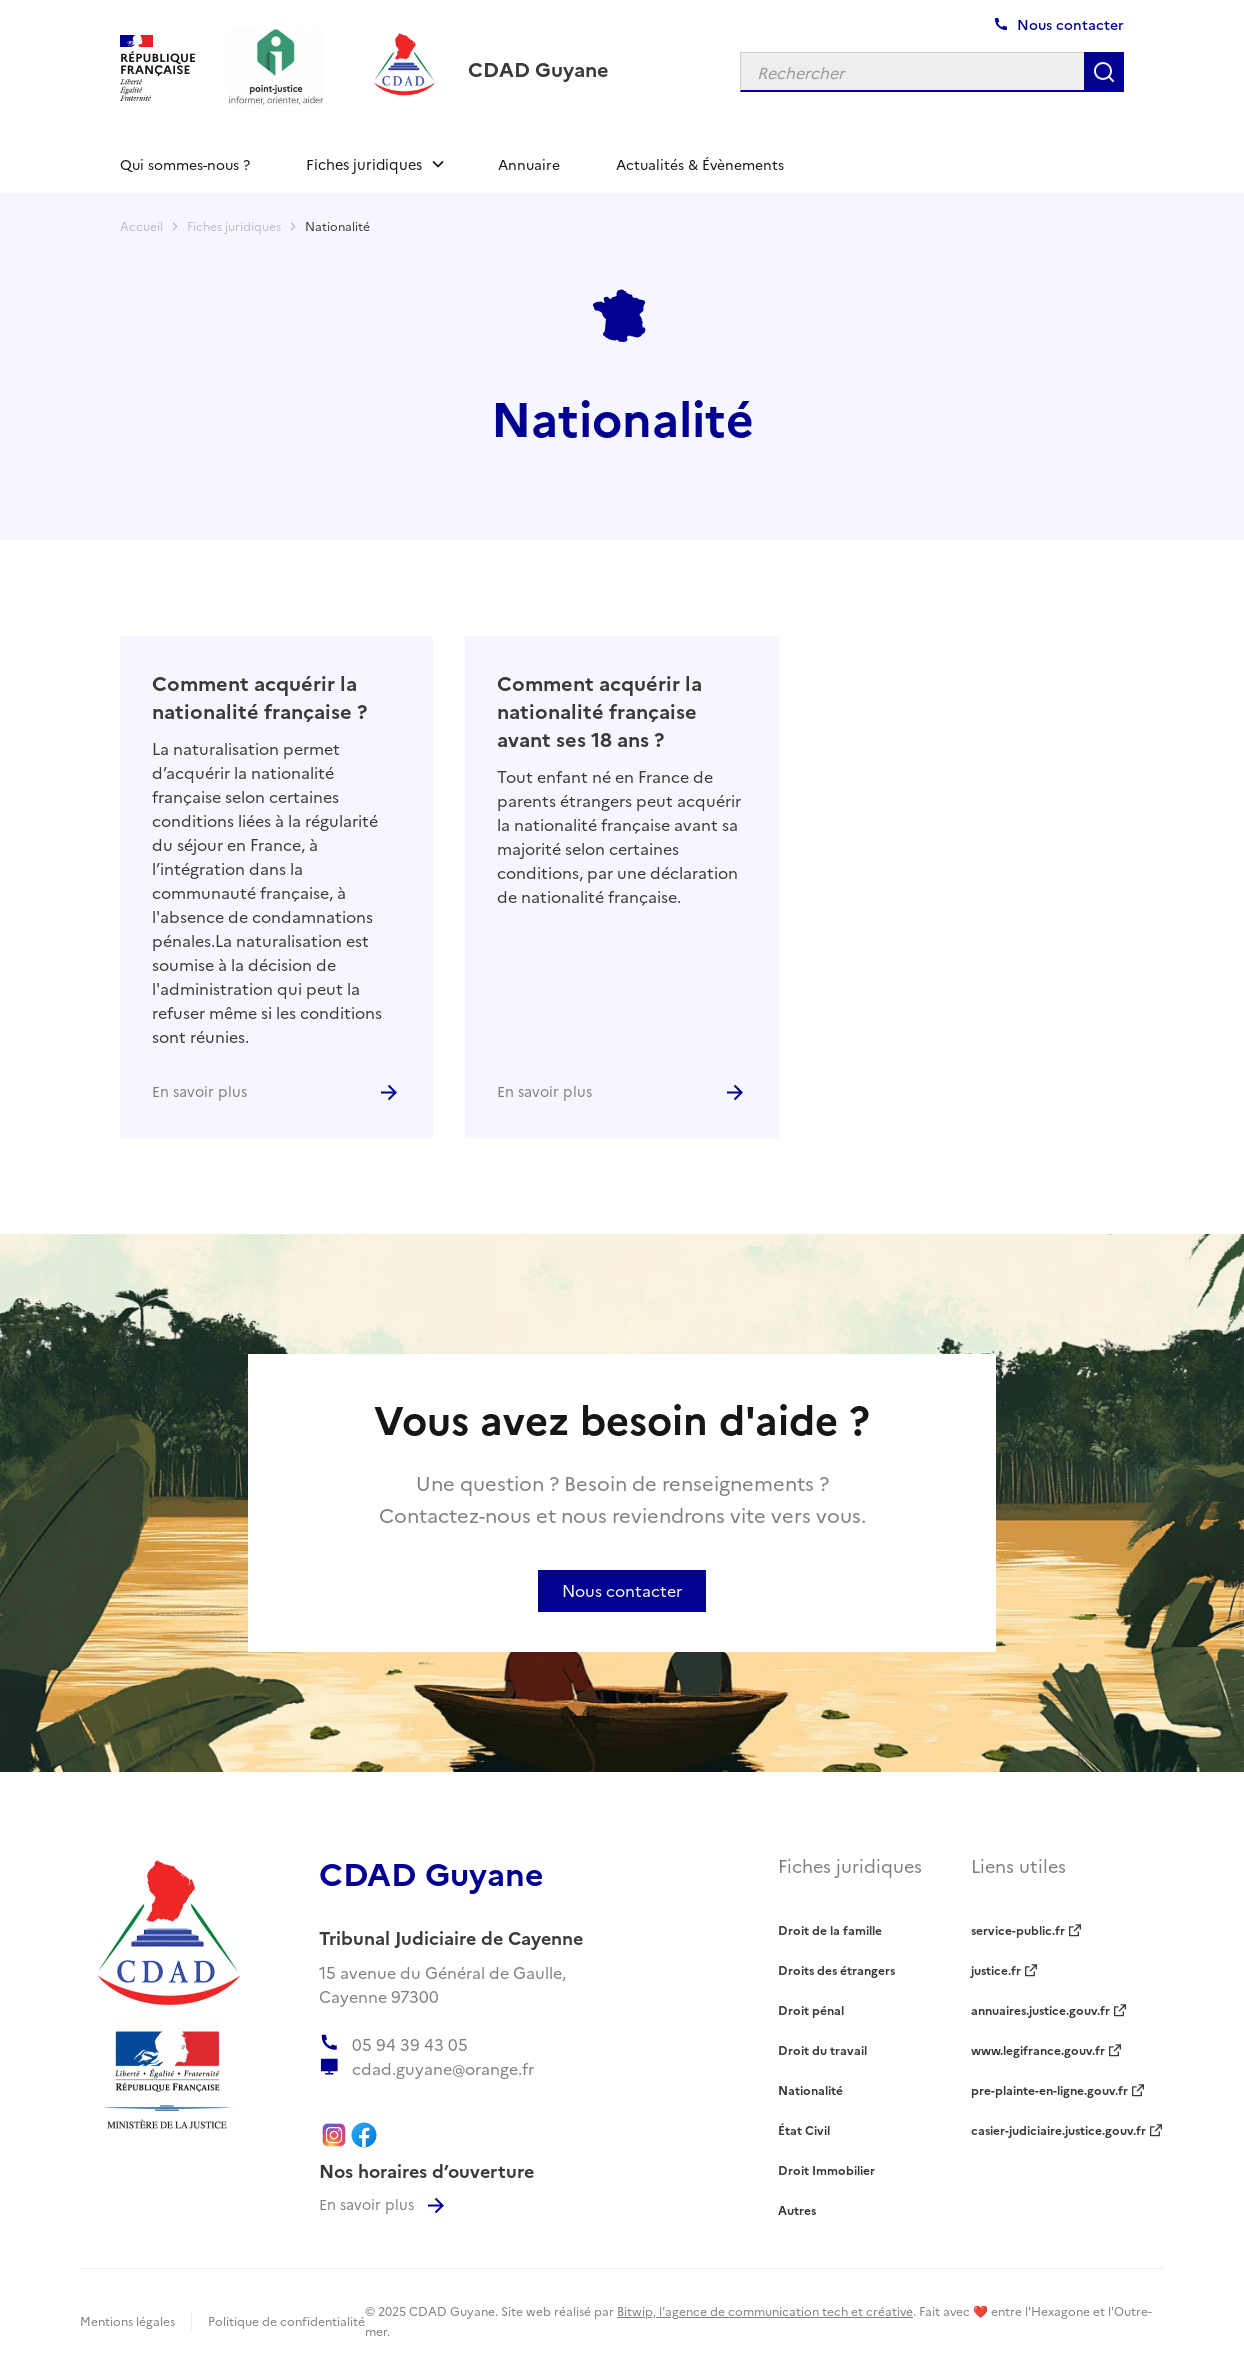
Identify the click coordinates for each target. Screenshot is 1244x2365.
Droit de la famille (830, 1929)
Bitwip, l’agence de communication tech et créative (765, 2310)
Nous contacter (622, 1590)
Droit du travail (822, 2049)
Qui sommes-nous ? (185, 164)
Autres (797, 2209)
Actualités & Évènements (700, 164)
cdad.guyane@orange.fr (443, 2068)
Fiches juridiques (234, 225)
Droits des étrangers (836, 1969)
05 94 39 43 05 (410, 2044)
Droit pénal (811, 2009)
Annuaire (529, 164)
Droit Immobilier (826, 2169)
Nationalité (337, 225)
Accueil (141, 225)
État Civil (804, 2129)
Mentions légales (127, 2320)
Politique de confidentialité (286, 2320)
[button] (374, 164)
